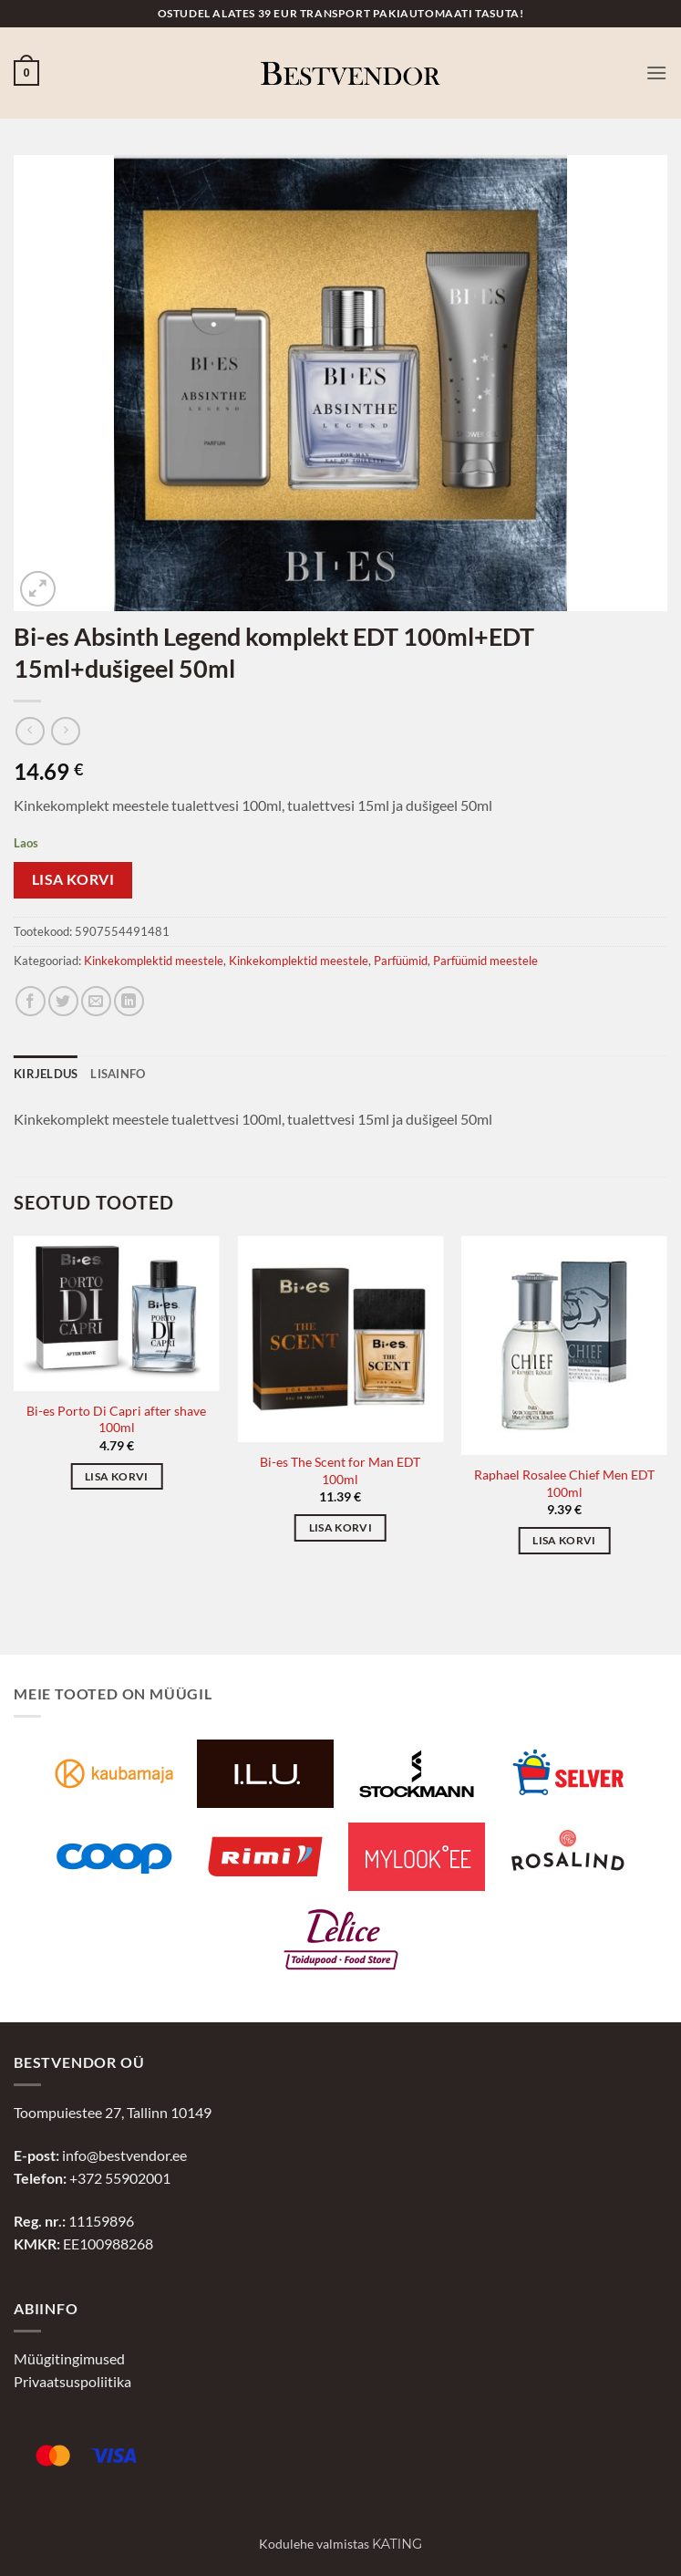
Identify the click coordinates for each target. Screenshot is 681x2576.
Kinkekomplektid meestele (153, 960)
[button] (26, 73)
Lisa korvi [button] (116, 1476)
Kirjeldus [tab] (45, 1073)
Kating (397, 2544)
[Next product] (29, 731)
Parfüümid (401, 960)
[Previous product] (65, 731)
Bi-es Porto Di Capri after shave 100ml (116, 1419)
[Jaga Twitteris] (63, 1001)
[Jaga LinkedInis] (129, 1001)
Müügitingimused (69, 2358)
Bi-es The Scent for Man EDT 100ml (340, 1470)
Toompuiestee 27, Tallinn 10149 (113, 2112)
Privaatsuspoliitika (72, 2381)
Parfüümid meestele (485, 960)
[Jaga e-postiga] (96, 1001)
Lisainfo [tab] (117, 1073)
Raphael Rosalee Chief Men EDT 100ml (564, 1483)
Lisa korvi (73, 879)
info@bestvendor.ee (124, 2155)
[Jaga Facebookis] (30, 1001)
